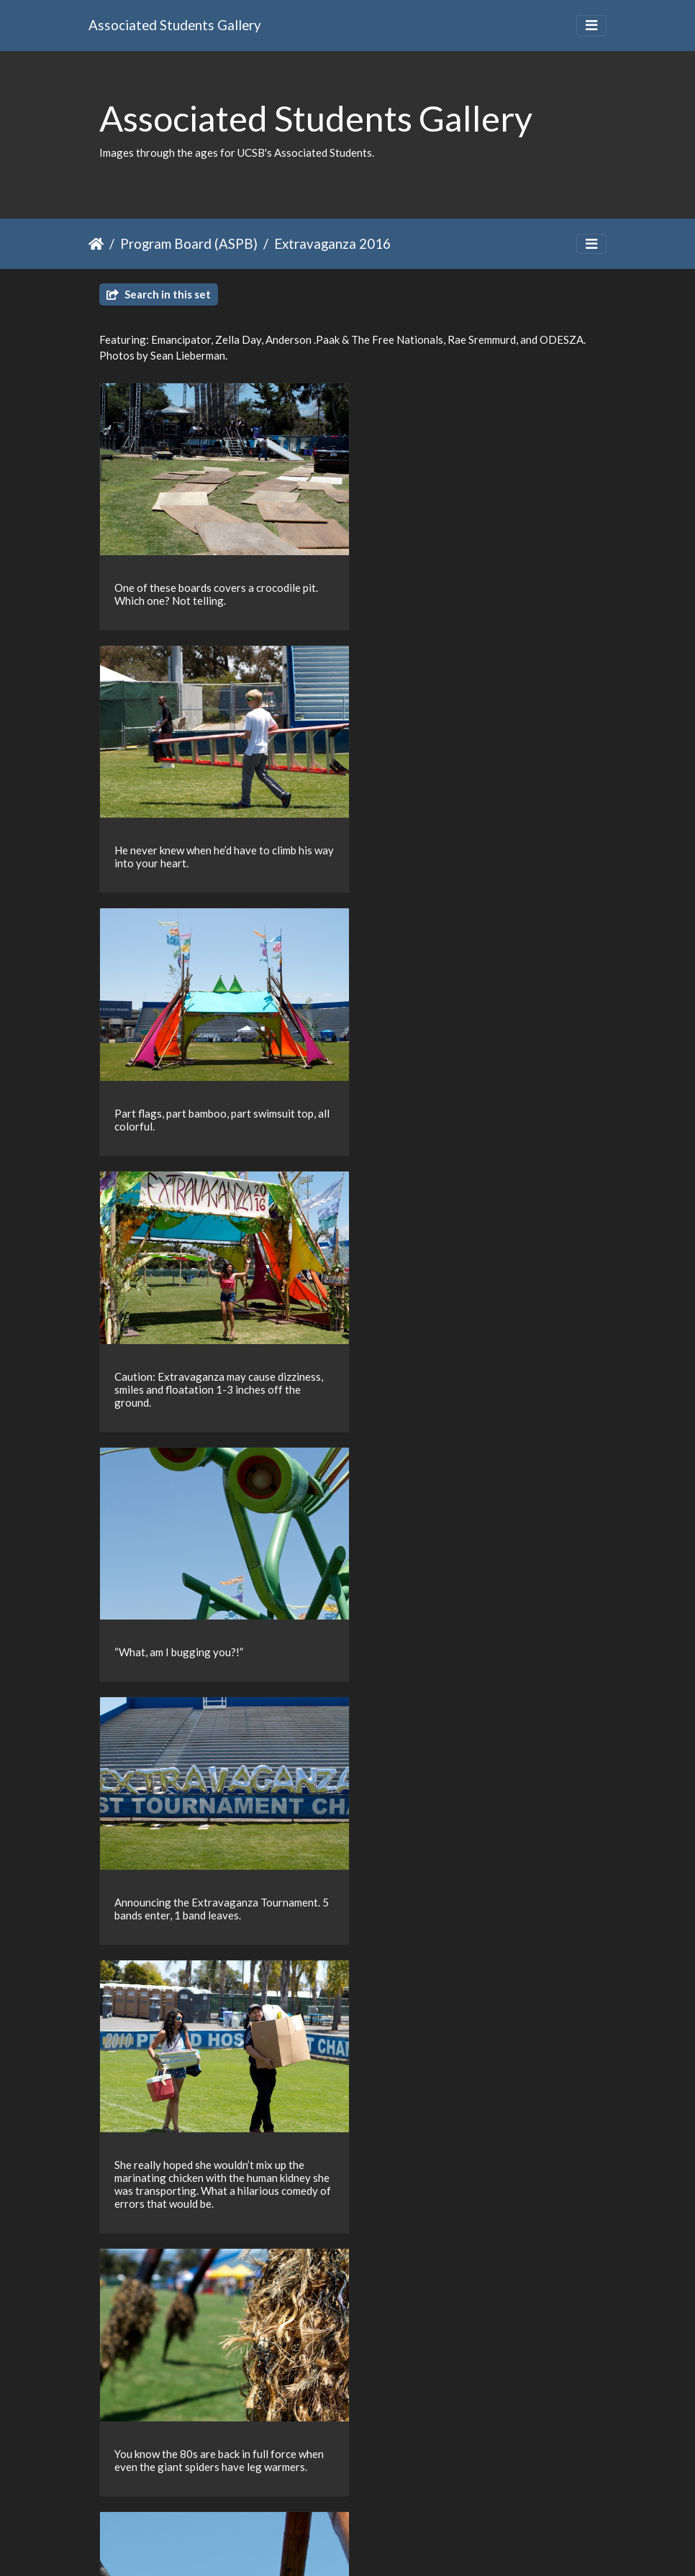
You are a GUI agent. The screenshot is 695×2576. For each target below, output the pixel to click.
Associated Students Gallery (174, 25)
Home (96, 244)
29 (395, 2492)
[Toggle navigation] (591, 25)
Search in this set (158, 294)
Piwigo (377, 2545)
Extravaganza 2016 (332, 243)
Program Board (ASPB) (189, 243)
